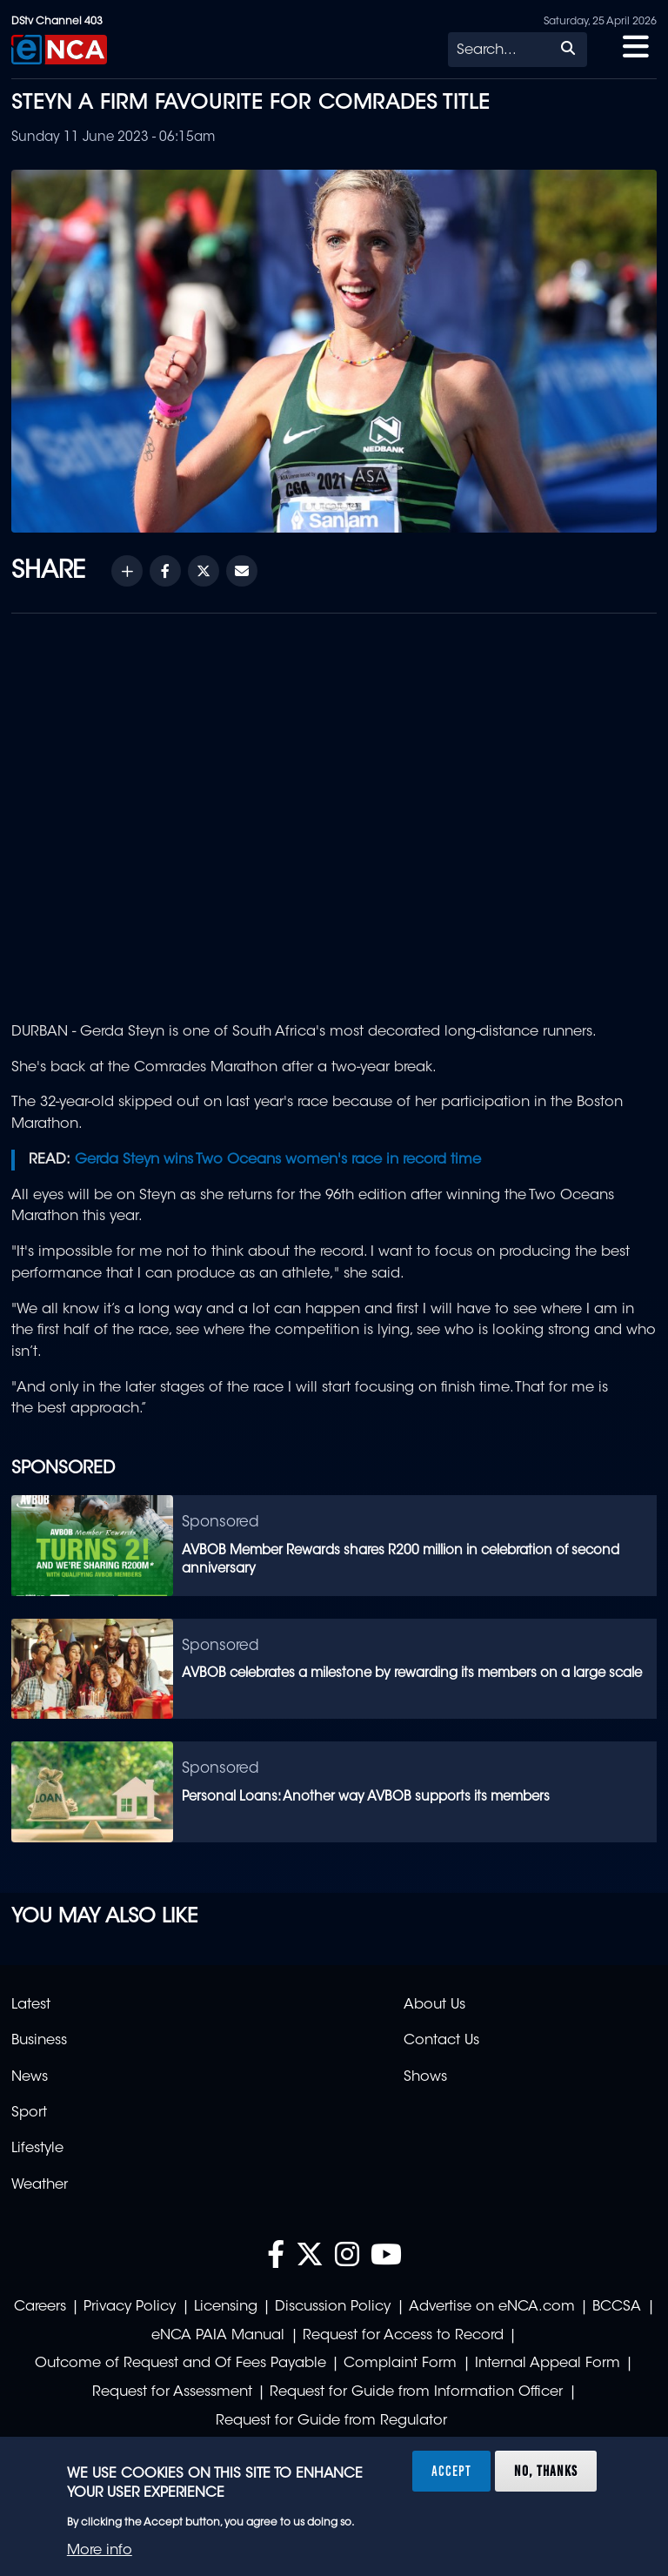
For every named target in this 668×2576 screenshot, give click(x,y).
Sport (29, 2113)
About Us (434, 2005)
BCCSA (616, 2307)
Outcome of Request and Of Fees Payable (180, 2364)
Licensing (225, 2307)
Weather (39, 2185)
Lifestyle (37, 2149)
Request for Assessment (172, 2392)
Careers (40, 2307)
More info (99, 2551)
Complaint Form (400, 2364)
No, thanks (546, 2470)
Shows (425, 2077)
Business (39, 2041)
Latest (30, 2005)
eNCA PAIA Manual (217, 2336)
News (29, 2077)
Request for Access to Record (403, 2336)
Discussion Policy (333, 2307)
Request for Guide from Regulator (331, 2421)
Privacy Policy (130, 2307)
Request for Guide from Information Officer (416, 2392)
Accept (451, 2470)
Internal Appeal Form (547, 2364)
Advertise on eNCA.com (492, 2307)
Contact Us (441, 2041)
